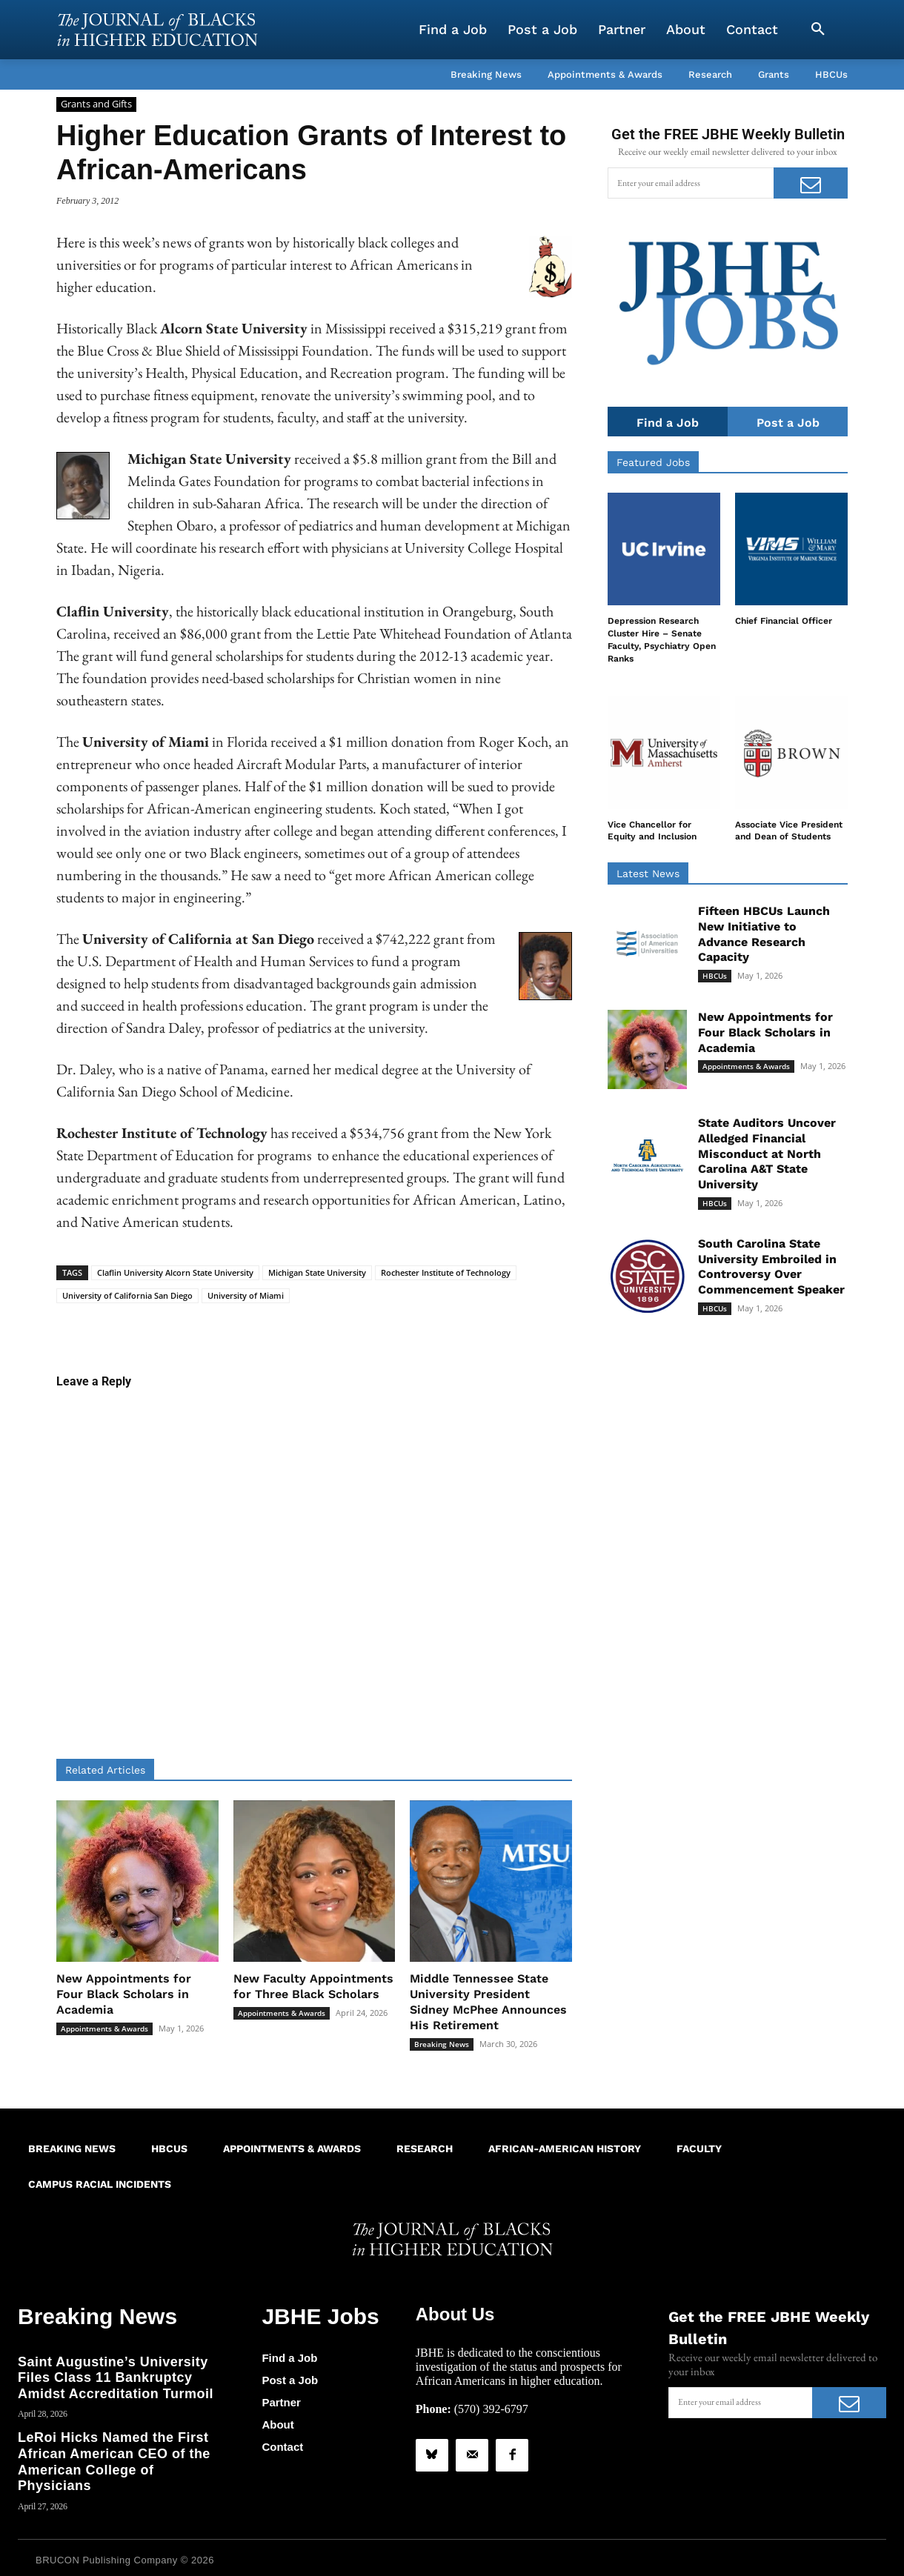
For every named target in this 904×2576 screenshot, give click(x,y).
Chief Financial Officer (783, 621)
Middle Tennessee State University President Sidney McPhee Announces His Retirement (488, 2001)
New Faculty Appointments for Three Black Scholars (313, 1986)
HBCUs (714, 976)
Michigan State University (317, 1272)
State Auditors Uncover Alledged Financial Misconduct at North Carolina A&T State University (767, 1154)
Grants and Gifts (96, 104)
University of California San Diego (127, 1295)
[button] (818, 29)
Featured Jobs (653, 463)
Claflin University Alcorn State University (175, 1272)
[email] (691, 183)
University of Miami (245, 1295)
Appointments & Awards (104, 2028)
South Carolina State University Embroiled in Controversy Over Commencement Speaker (771, 1267)
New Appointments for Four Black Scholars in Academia (123, 1994)
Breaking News (441, 2044)
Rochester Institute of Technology (446, 1272)
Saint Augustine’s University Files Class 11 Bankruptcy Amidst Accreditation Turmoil (115, 2373)
